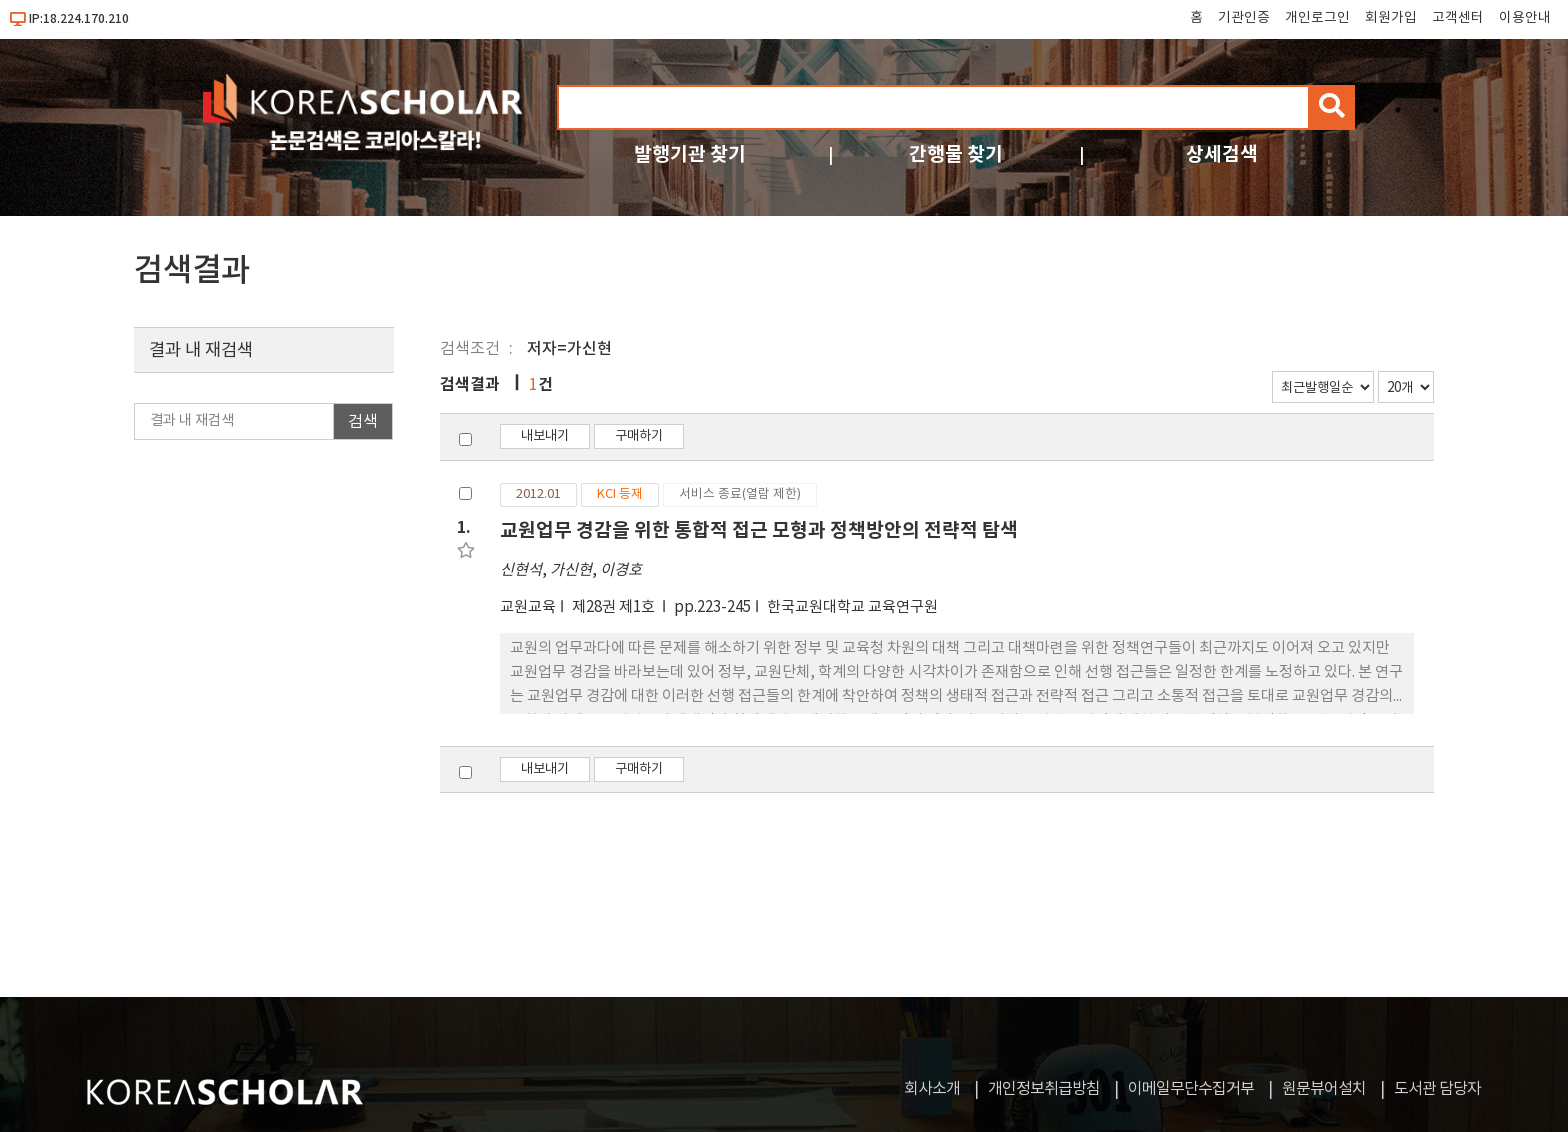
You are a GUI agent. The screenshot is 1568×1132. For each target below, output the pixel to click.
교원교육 (528, 607)
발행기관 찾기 (690, 154)
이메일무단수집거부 (1191, 1089)
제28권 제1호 (615, 607)
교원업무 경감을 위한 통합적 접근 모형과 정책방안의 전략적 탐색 (759, 530)
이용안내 (1525, 18)
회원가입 (1391, 18)
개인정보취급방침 (1044, 1089)
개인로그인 (1317, 18)
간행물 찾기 (956, 154)
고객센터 (1458, 18)
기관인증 (1244, 18)
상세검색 (1222, 154)
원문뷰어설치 (1324, 1089)
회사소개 (932, 1089)
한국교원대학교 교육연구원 (852, 607)
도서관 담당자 (1437, 1089)
